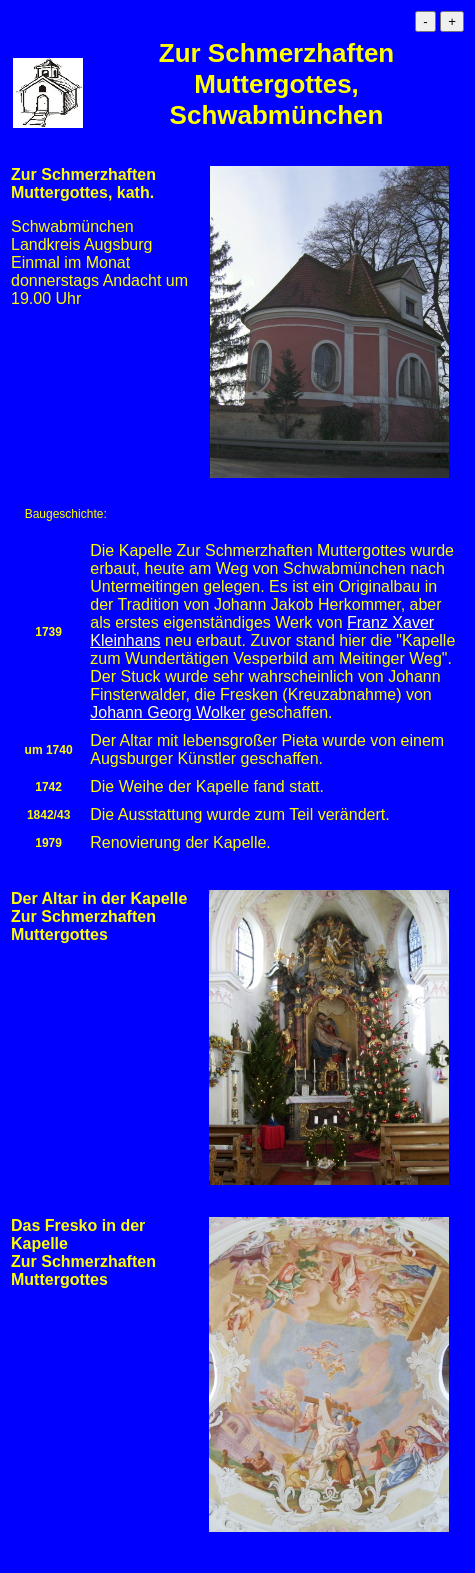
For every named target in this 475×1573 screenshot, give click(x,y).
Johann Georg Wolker (167, 712)
